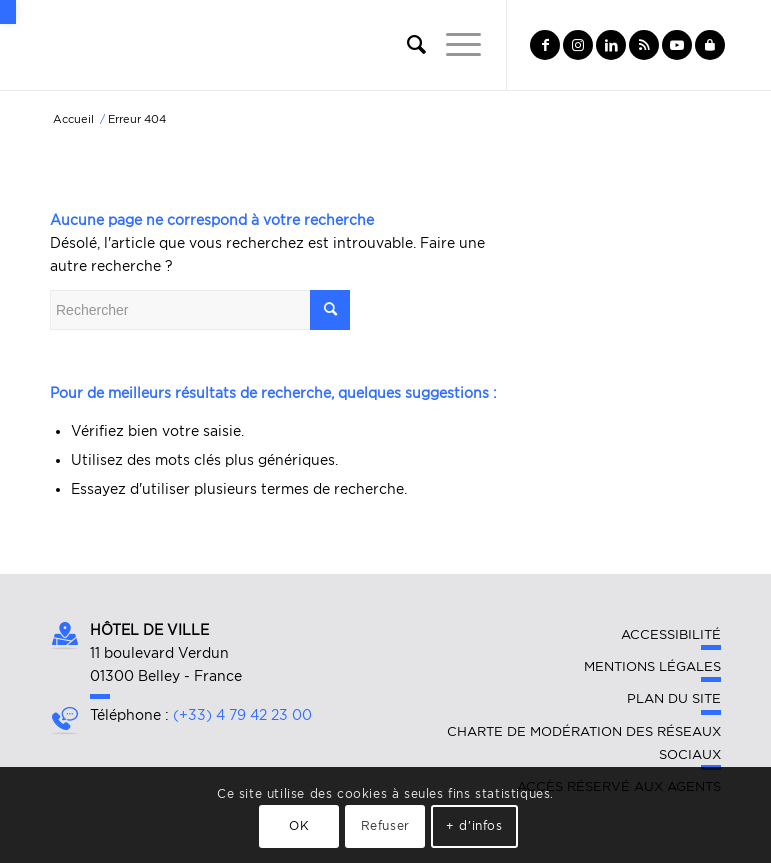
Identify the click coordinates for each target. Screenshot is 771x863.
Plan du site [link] (674, 698)
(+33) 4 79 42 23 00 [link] (242, 715)
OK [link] (299, 825)
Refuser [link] (385, 825)
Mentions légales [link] (652, 666)
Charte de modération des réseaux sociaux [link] (584, 743)
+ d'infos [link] (474, 825)
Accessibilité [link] (671, 634)
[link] (8, 12)
